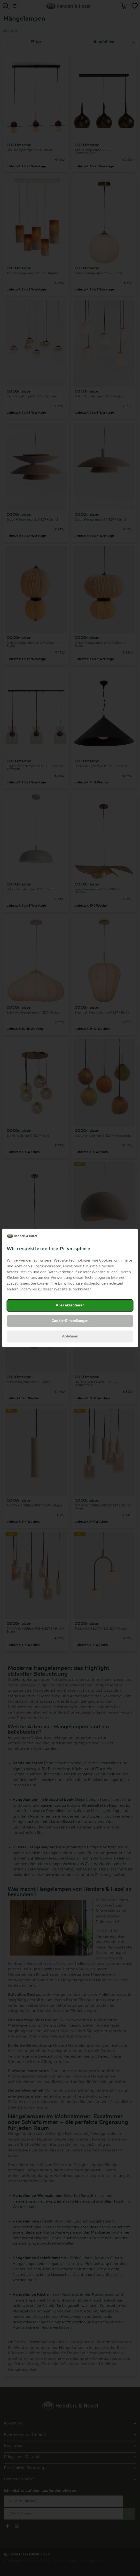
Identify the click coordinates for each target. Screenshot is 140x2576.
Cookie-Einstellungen (70, 1320)
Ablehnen (70, 1336)
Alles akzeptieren (70, 1305)
